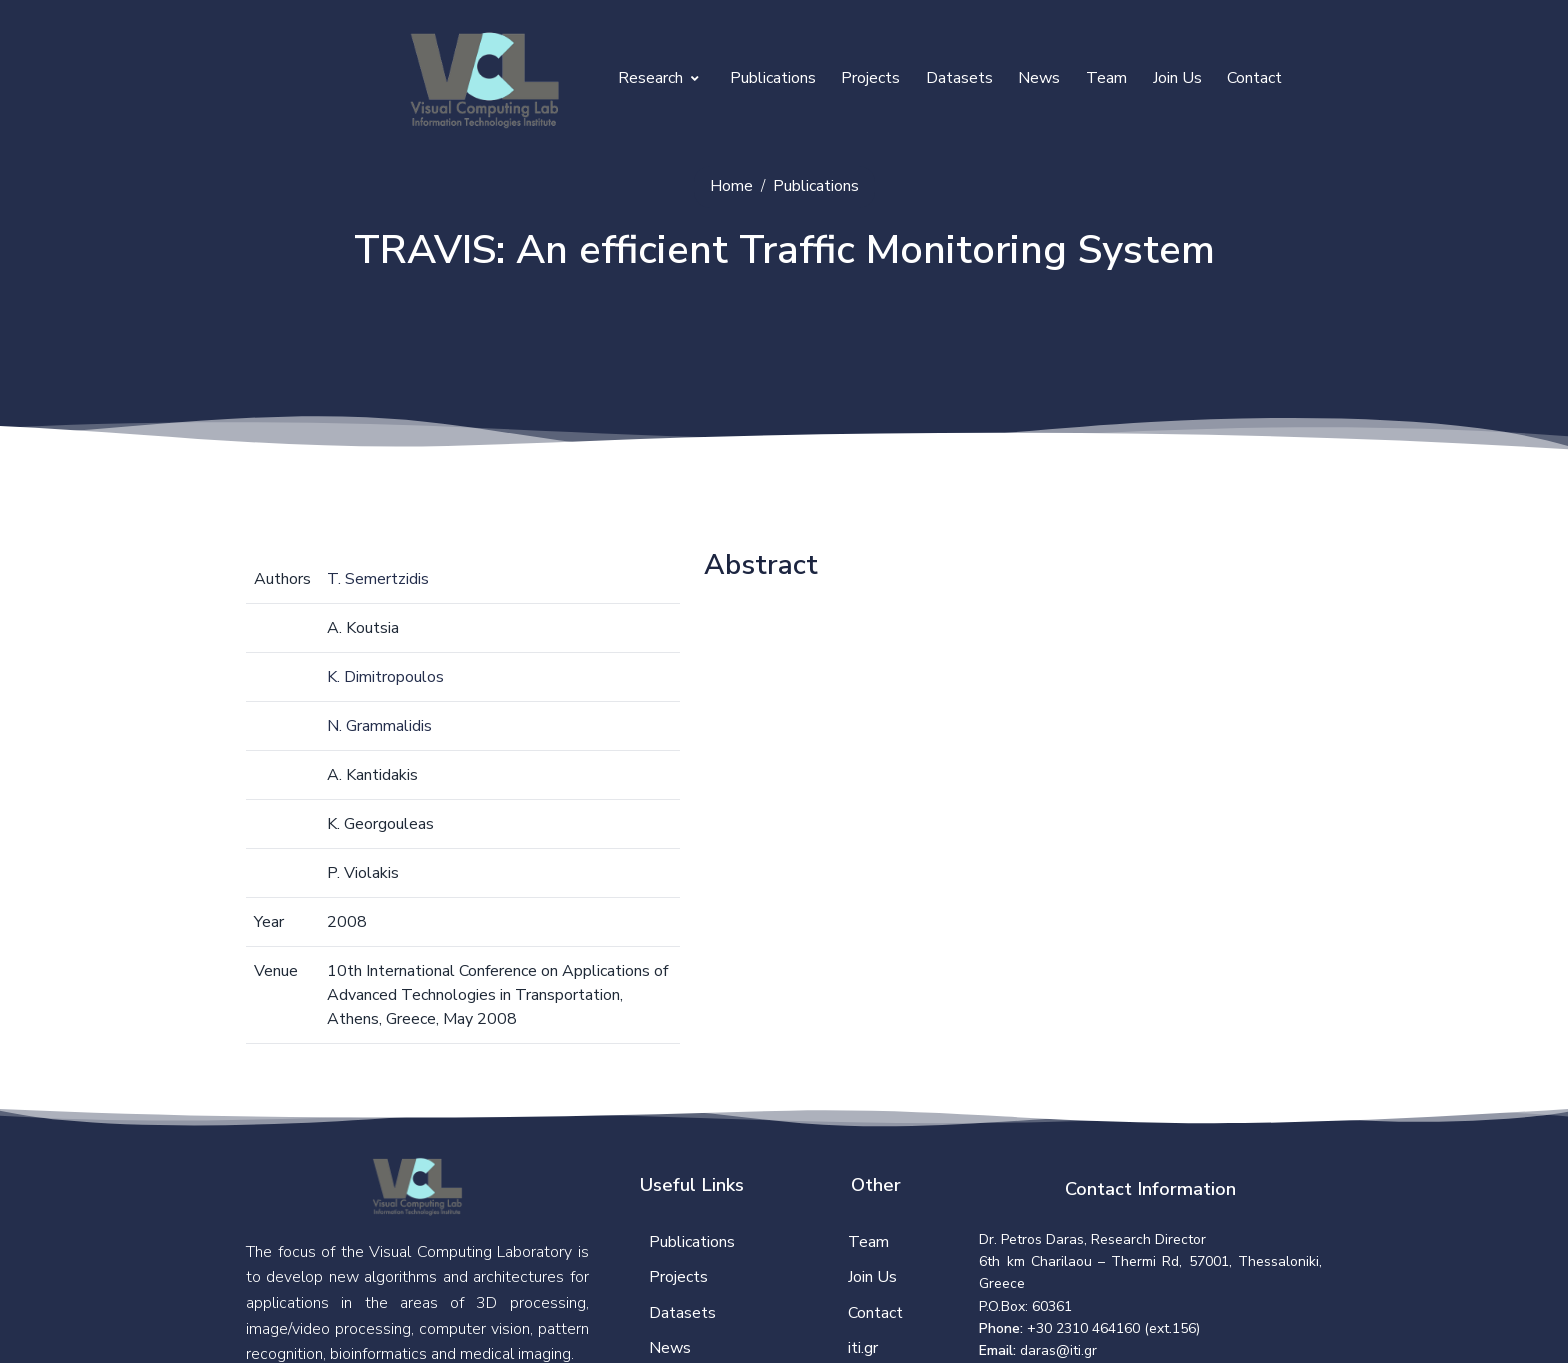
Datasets (959, 78)
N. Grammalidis (379, 726)
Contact (1254, 78)
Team (1106, 78)
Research (658, 78)
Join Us (1177, 78)
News (1039, 78)
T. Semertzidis (378, 579)
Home (731, 186)
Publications (773, 78)
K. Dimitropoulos (385, 677)
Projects (870, 78)
